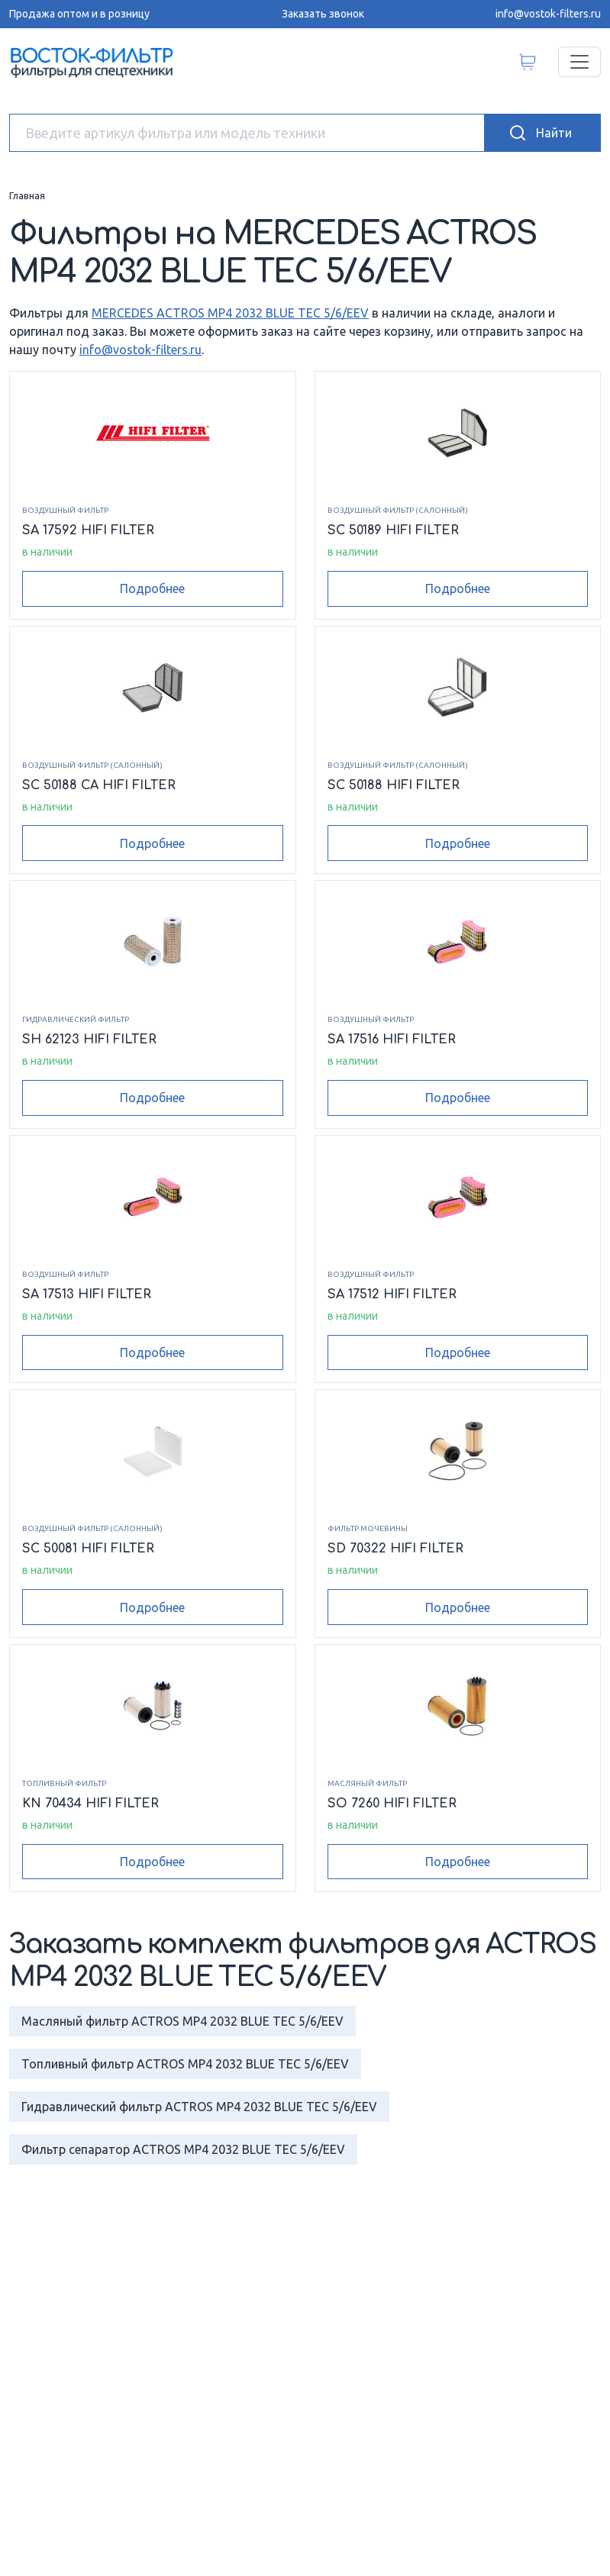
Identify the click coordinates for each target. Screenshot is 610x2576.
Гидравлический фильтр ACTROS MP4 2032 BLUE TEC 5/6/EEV (199, 2106)
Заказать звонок (323, 14)
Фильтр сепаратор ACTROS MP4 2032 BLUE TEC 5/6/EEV (183, 2149)
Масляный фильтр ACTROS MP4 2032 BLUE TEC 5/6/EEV (182, 2021)
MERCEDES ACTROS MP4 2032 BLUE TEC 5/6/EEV (230, 313)
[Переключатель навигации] (579, 62)
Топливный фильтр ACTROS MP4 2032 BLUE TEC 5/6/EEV (185, 2064)
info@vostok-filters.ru (548, 14)
